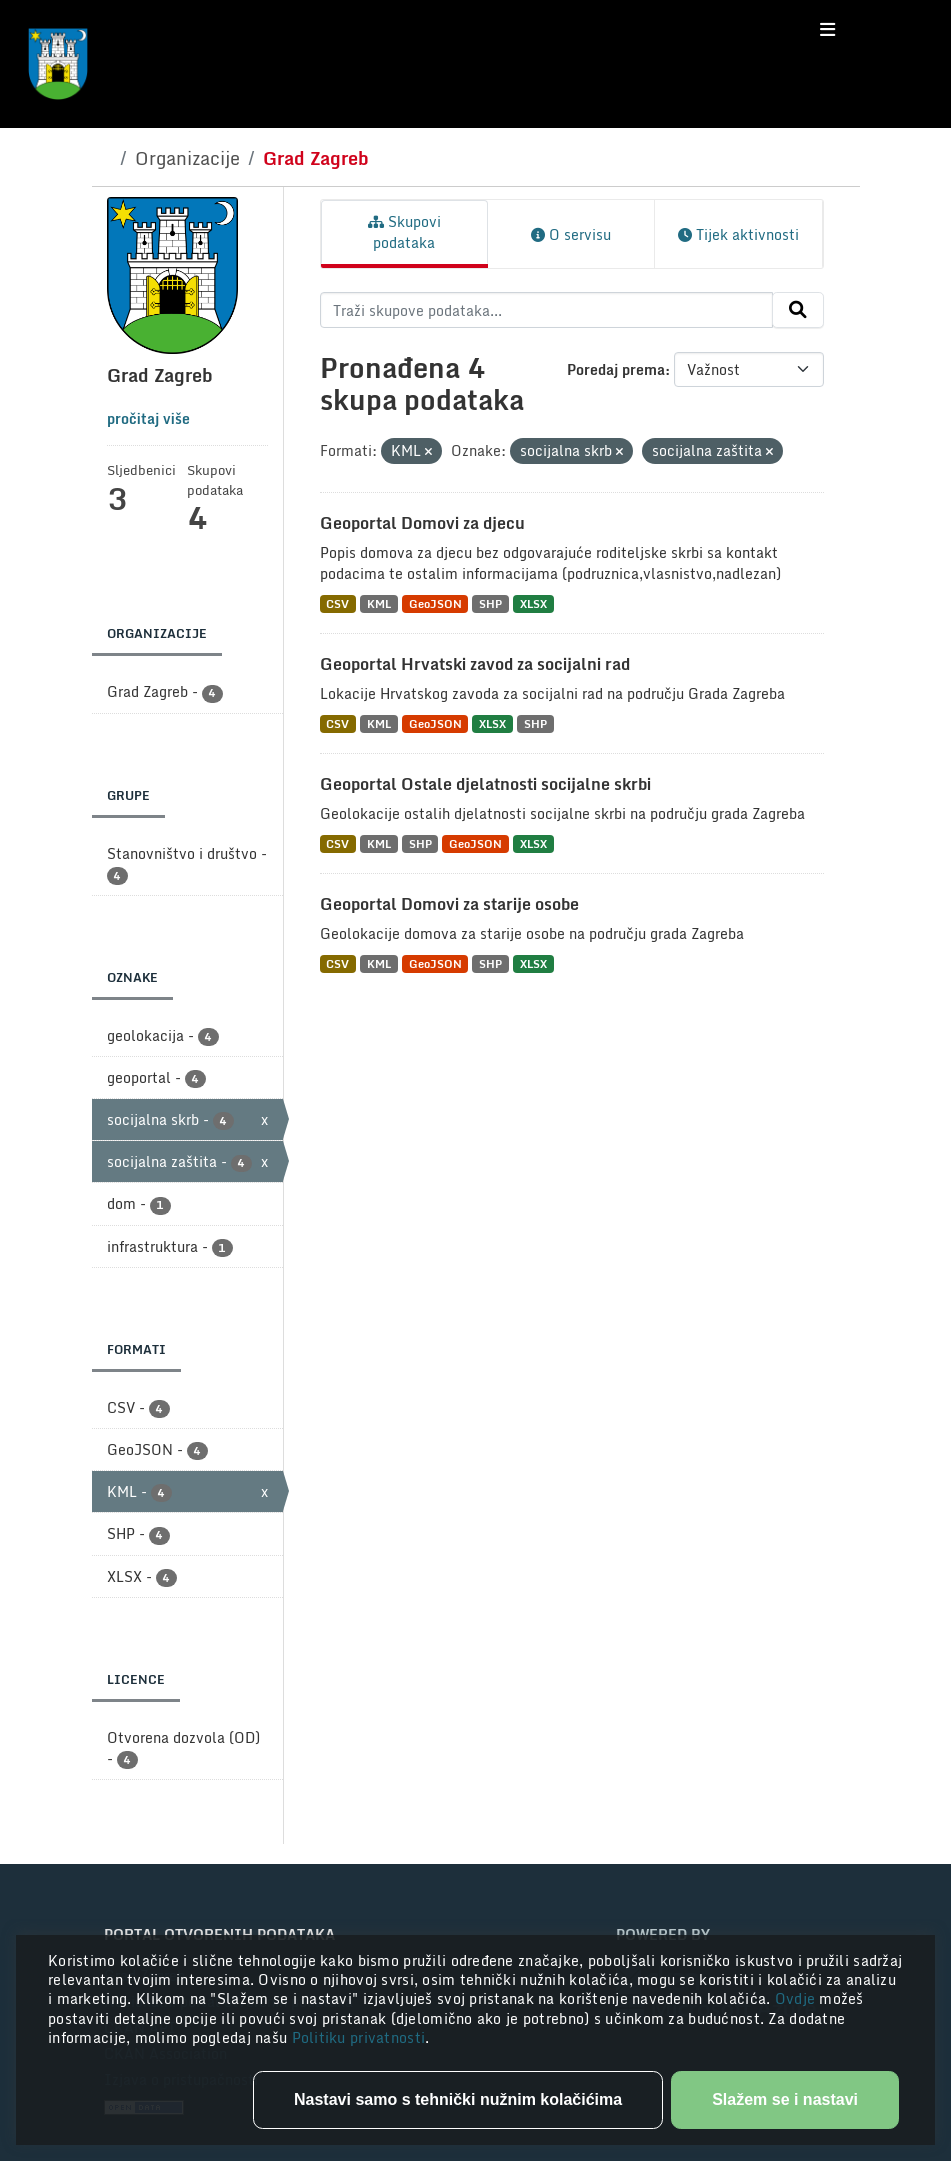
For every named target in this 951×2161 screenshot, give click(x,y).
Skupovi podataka (404, 232)
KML (379, 603)
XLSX (533, 603)
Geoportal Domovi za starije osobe (449, 904)
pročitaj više (148, 418)
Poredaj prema (616, 369)
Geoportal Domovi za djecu (422, 523)
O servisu (571, 234)
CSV (337, 603)
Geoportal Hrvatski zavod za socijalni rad (475, 664)
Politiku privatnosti (359, 2037)
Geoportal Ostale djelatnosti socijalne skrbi (485, 784)
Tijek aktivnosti (738, 234)
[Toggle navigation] (827, 30)
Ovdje (797, 1998)
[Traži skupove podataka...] (546, 310)
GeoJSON (435, 603)
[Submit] (798, 310)
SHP (490, 603)
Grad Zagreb (316, 158)
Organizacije (187, 158)
